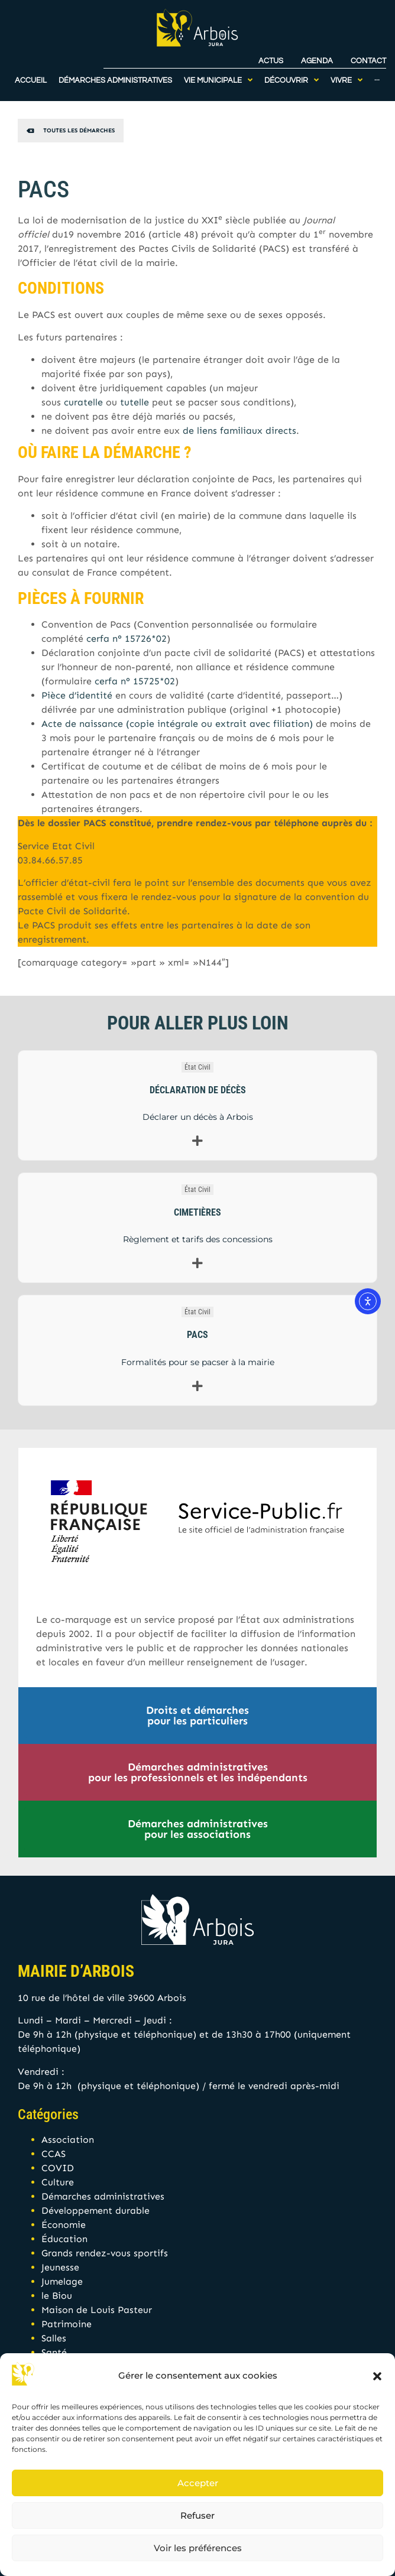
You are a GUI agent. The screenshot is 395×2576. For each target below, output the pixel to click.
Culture (57, 2182)
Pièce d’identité (76, 695)
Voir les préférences (198, 2548)
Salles (53, 2338)
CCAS (53, 2153)
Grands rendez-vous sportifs (104, 2253)
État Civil (197, 1067)
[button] (377, 2376)
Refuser (197, 2515)
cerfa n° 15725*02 (135, 681)
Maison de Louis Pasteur (96, 2309)
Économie (63, 2224)
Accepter (197, 2483)
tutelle (134, 402)
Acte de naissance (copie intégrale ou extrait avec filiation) (177, 723)
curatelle (83, 402)
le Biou (56, 2295)
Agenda (317, 58)
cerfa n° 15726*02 (126, 638)
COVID (57, 2168)
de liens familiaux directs (239, 430)
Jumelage (62, 2281)
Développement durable (95, 2210)
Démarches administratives (102, 2196)
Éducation (64, 2238)
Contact (368, 58)
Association (67, 2139)
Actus (270, 58)
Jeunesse (60, 2267)
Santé (54, 2352)
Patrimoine (66, 2324)
